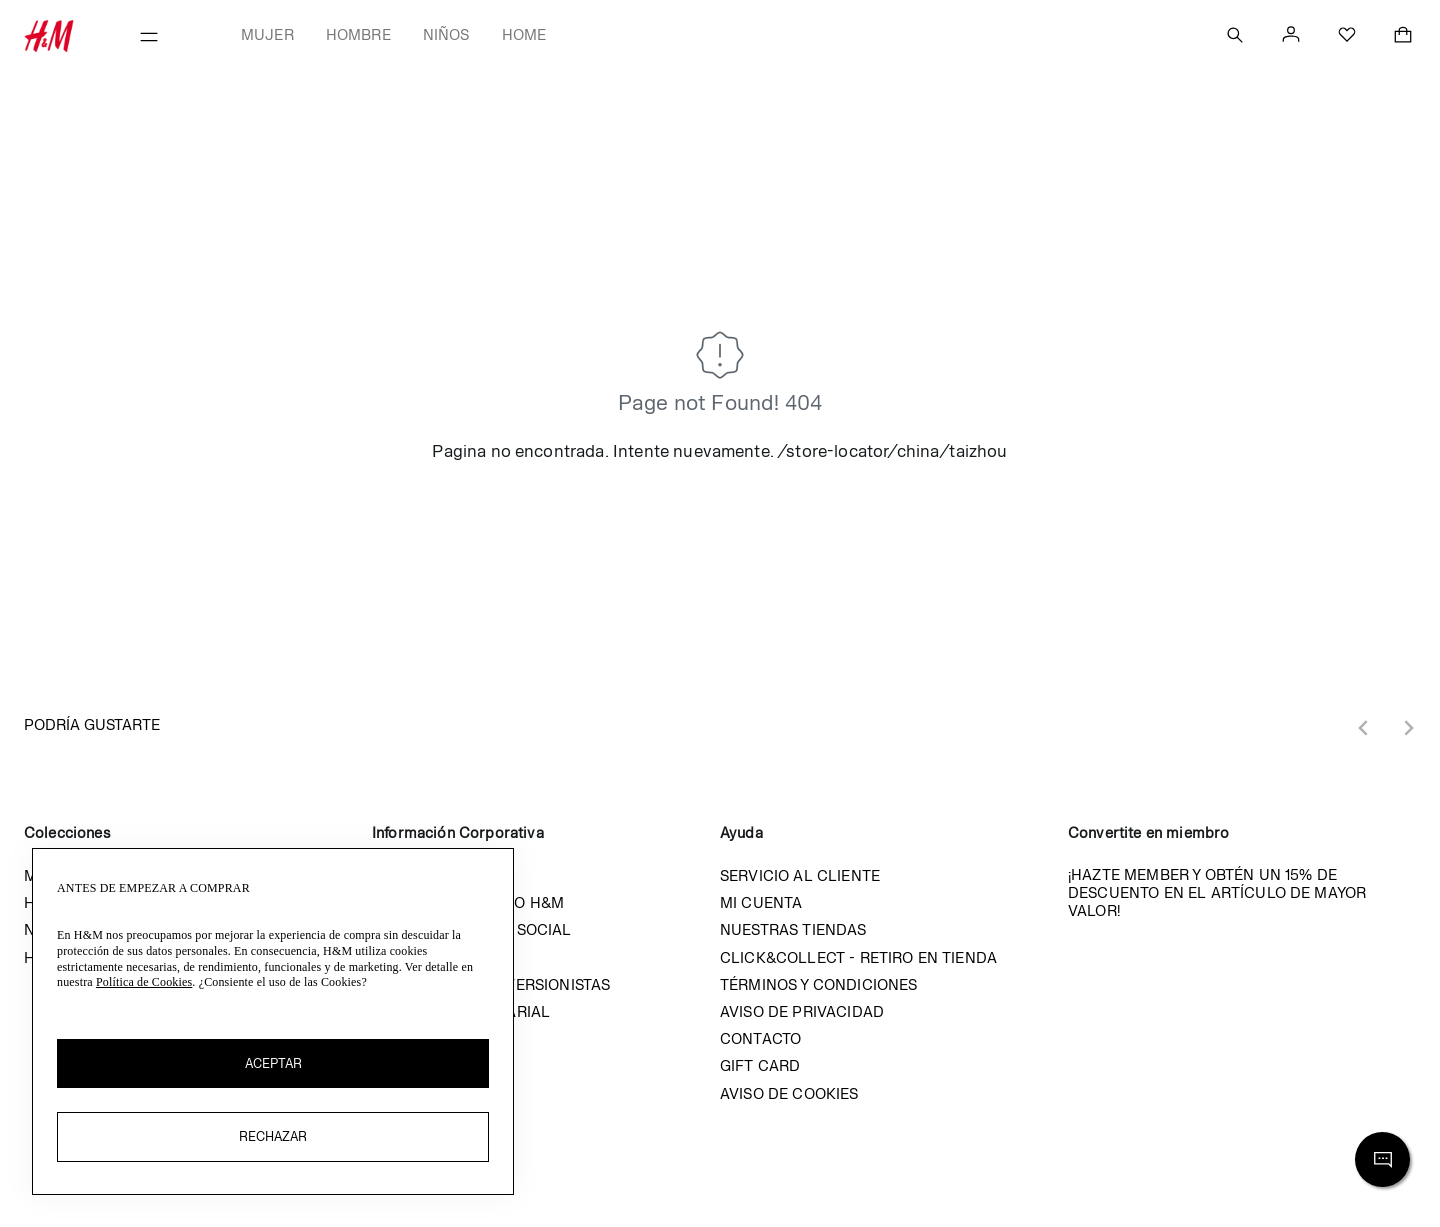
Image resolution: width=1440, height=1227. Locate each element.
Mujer (267, 34)
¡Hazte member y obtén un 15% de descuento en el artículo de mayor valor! (1217, 892)
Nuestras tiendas (793, 929)
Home (524, 34)
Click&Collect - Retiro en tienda (858, 957)
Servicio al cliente (800, 875)
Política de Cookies (144, 982)
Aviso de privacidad (802, 1011)
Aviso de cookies (789, 1093)
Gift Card (760, 1065)
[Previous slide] (1364, 728)
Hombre (358, 34)
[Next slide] (1408, 728)
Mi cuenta (761, 902)
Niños (446, 34)
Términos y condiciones (819, 984)
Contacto (760, 1038)
